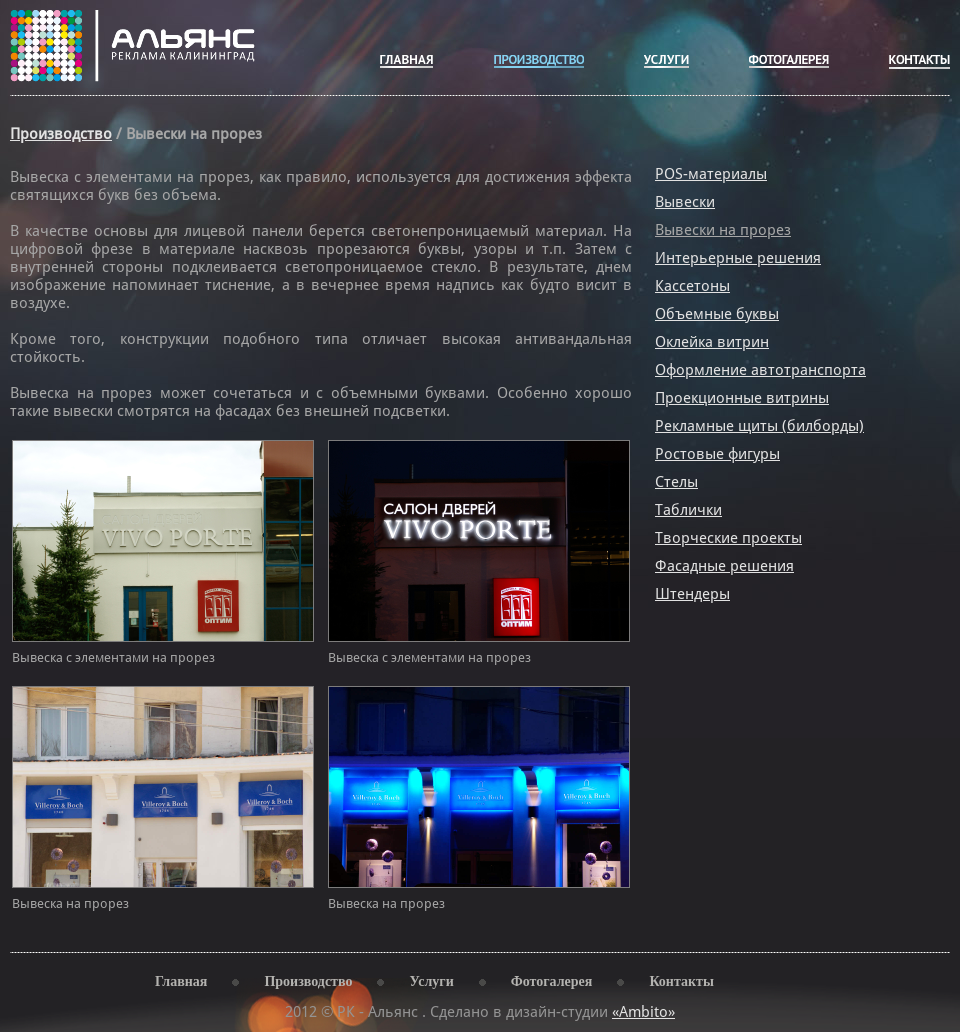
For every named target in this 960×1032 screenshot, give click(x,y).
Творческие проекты (728, 538)
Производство (61, 134)
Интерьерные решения (738, 258)
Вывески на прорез (723, 230)
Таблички (688, 510)
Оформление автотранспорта (760, 370)
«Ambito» (643, 1012)
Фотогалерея (552, 981)
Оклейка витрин (712, 342)
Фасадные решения (724, 566)
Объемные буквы (717, 314)
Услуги (431, 981)
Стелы (676, 482)
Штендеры (692, 594)
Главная (181, 981)
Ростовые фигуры (717, 454)
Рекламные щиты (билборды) (759, 426)
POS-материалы (711, 174)
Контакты (681, 981)
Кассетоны (692, 286)
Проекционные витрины (742, 398)
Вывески (685, 202)
